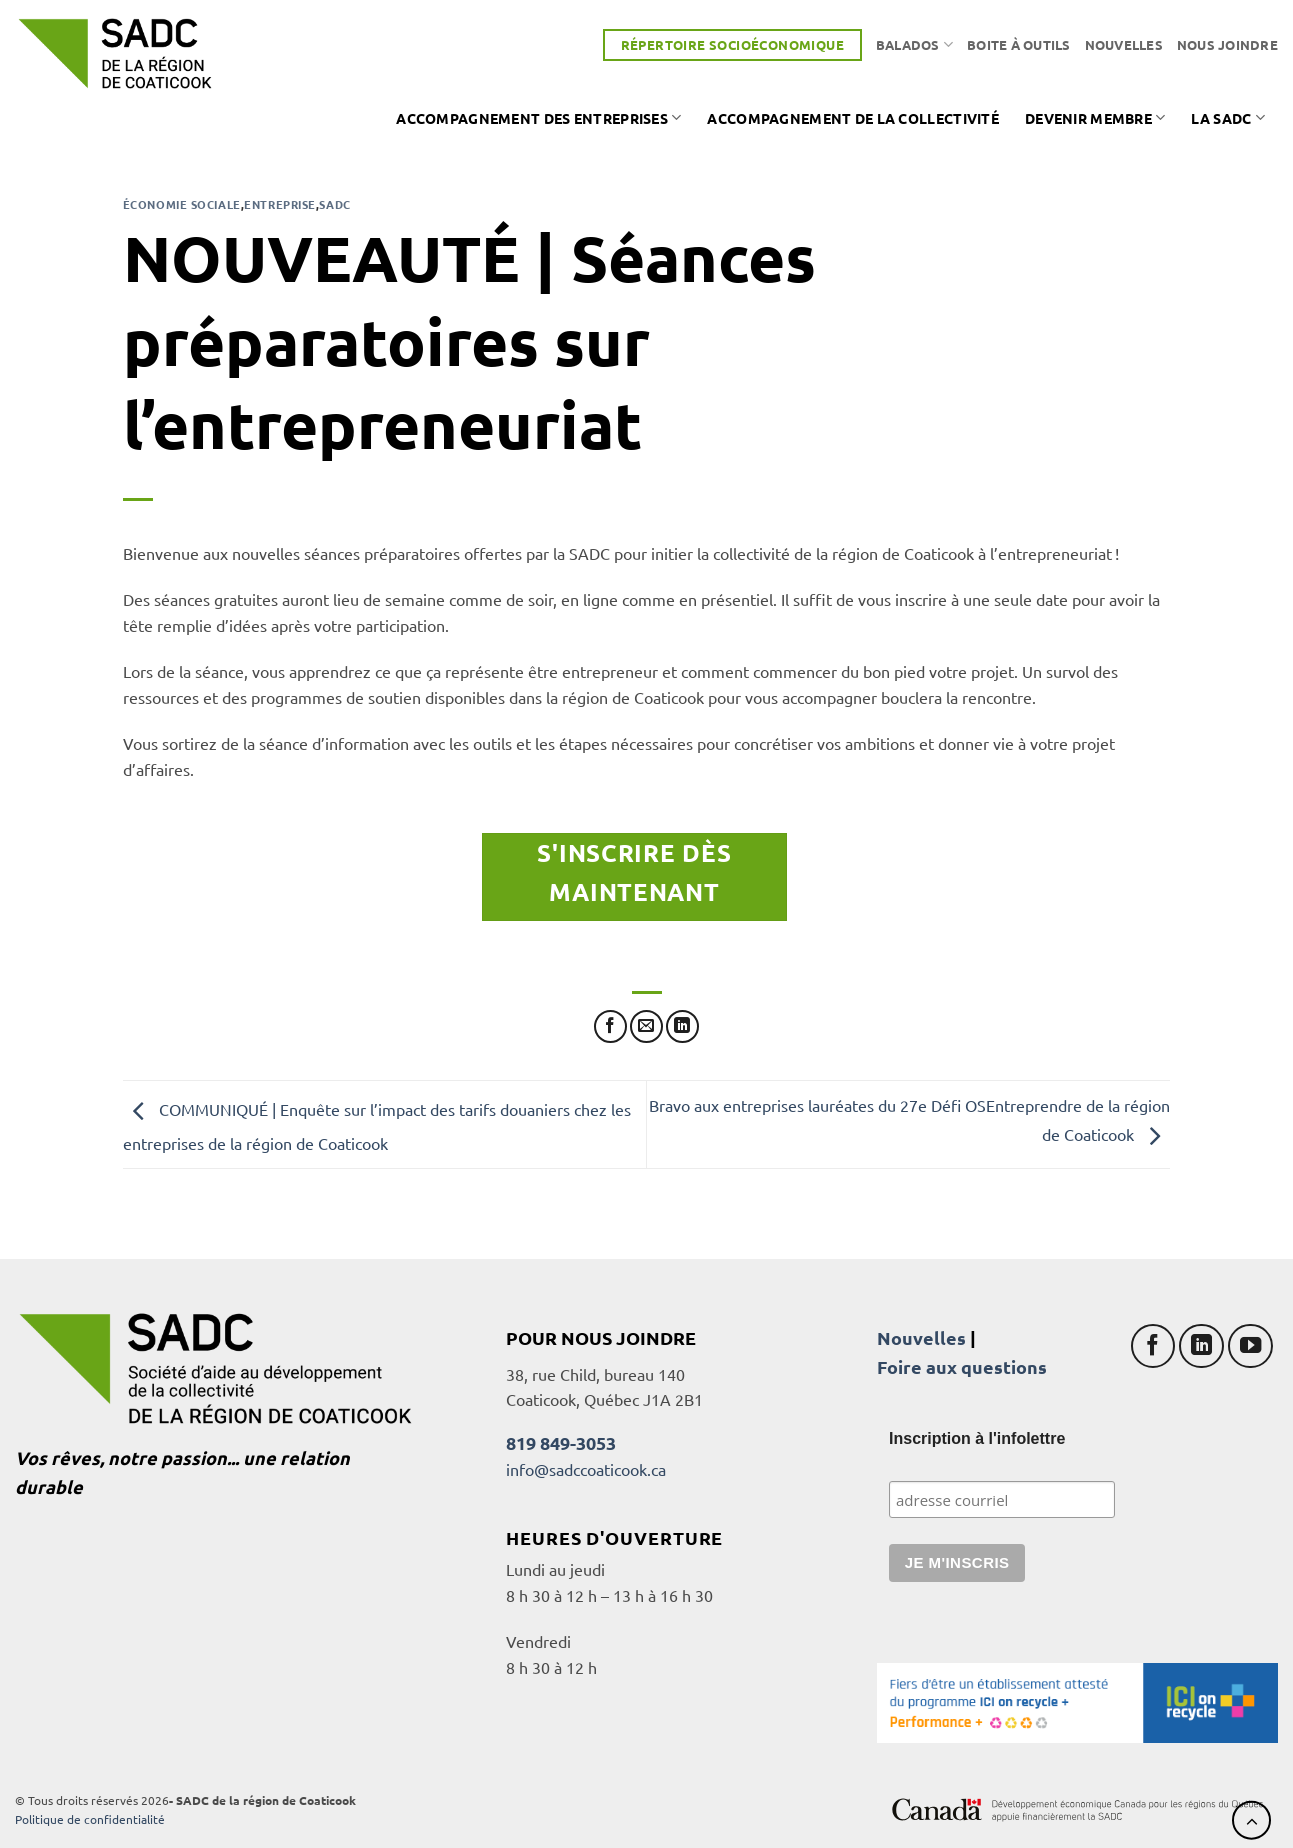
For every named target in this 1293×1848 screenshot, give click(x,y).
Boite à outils (1019, 44)
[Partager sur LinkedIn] (682, 1026)
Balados (914, 44)
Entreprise (280, 204)
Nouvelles (1124, 44)
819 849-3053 (561, 1442)
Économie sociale (182, 204)
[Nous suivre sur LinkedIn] (1201, 1346)
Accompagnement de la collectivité (853, 118)
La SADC (1228, 117)
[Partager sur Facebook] (610, 1026)
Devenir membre (1095, 117)
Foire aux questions (962, 1366)
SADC (334, 204)
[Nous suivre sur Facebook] (1153, 1346)
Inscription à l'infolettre (977, 1438)
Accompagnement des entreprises (538, 117)
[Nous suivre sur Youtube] (1250, 1346)
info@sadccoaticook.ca (586, 1469)
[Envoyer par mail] (646, 1026)
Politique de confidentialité (90, 1819)
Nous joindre (1227, 44)
